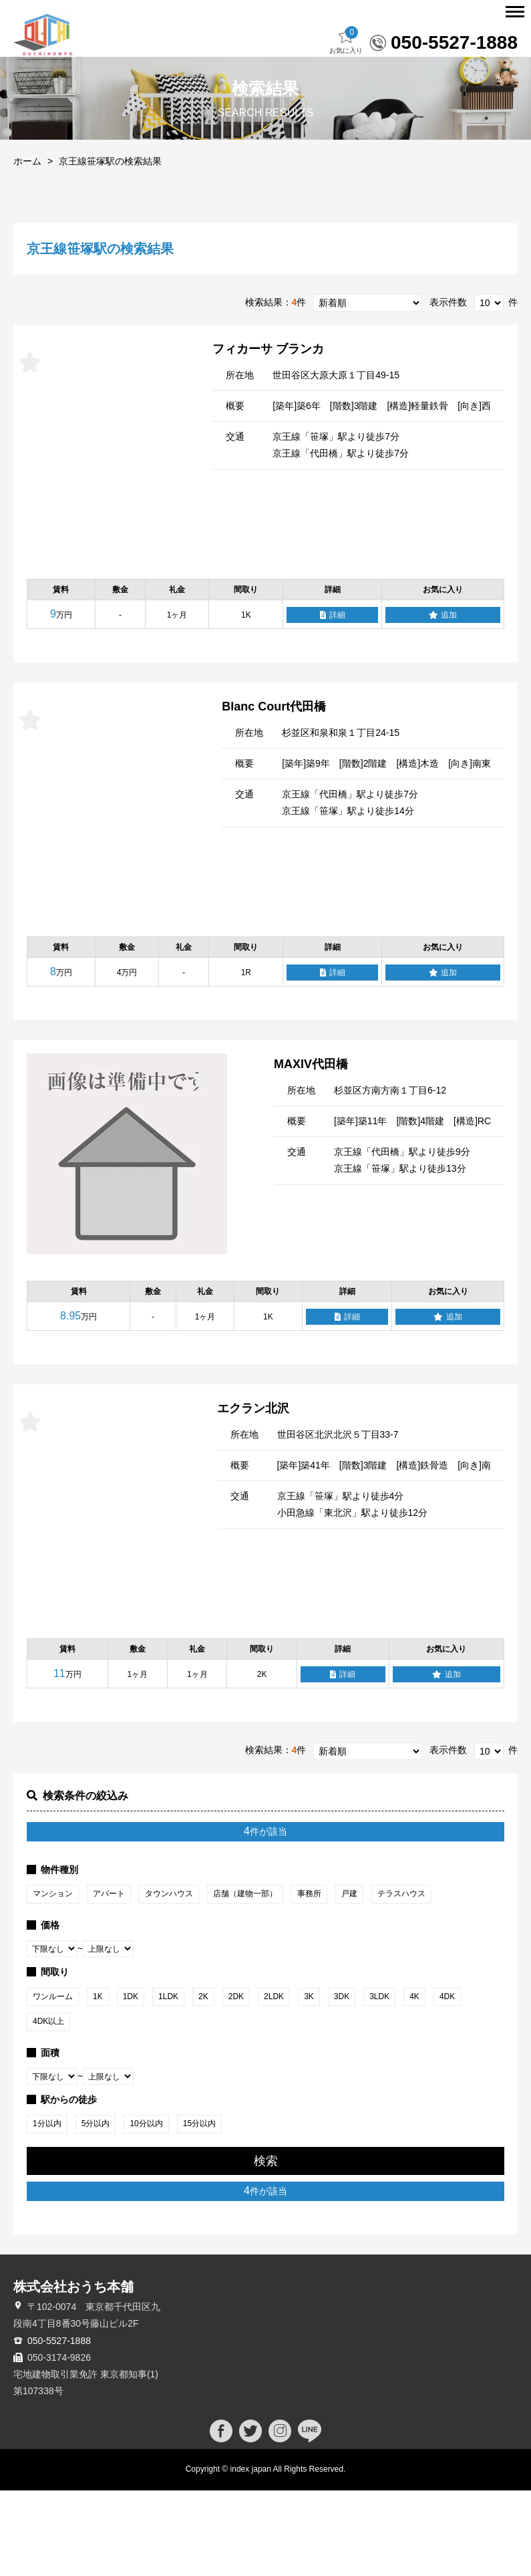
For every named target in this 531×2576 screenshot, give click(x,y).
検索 (266, 2246)
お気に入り (346, 126)
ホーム (27, 246)
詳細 (332, 701)
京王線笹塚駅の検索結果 (110, 246)
